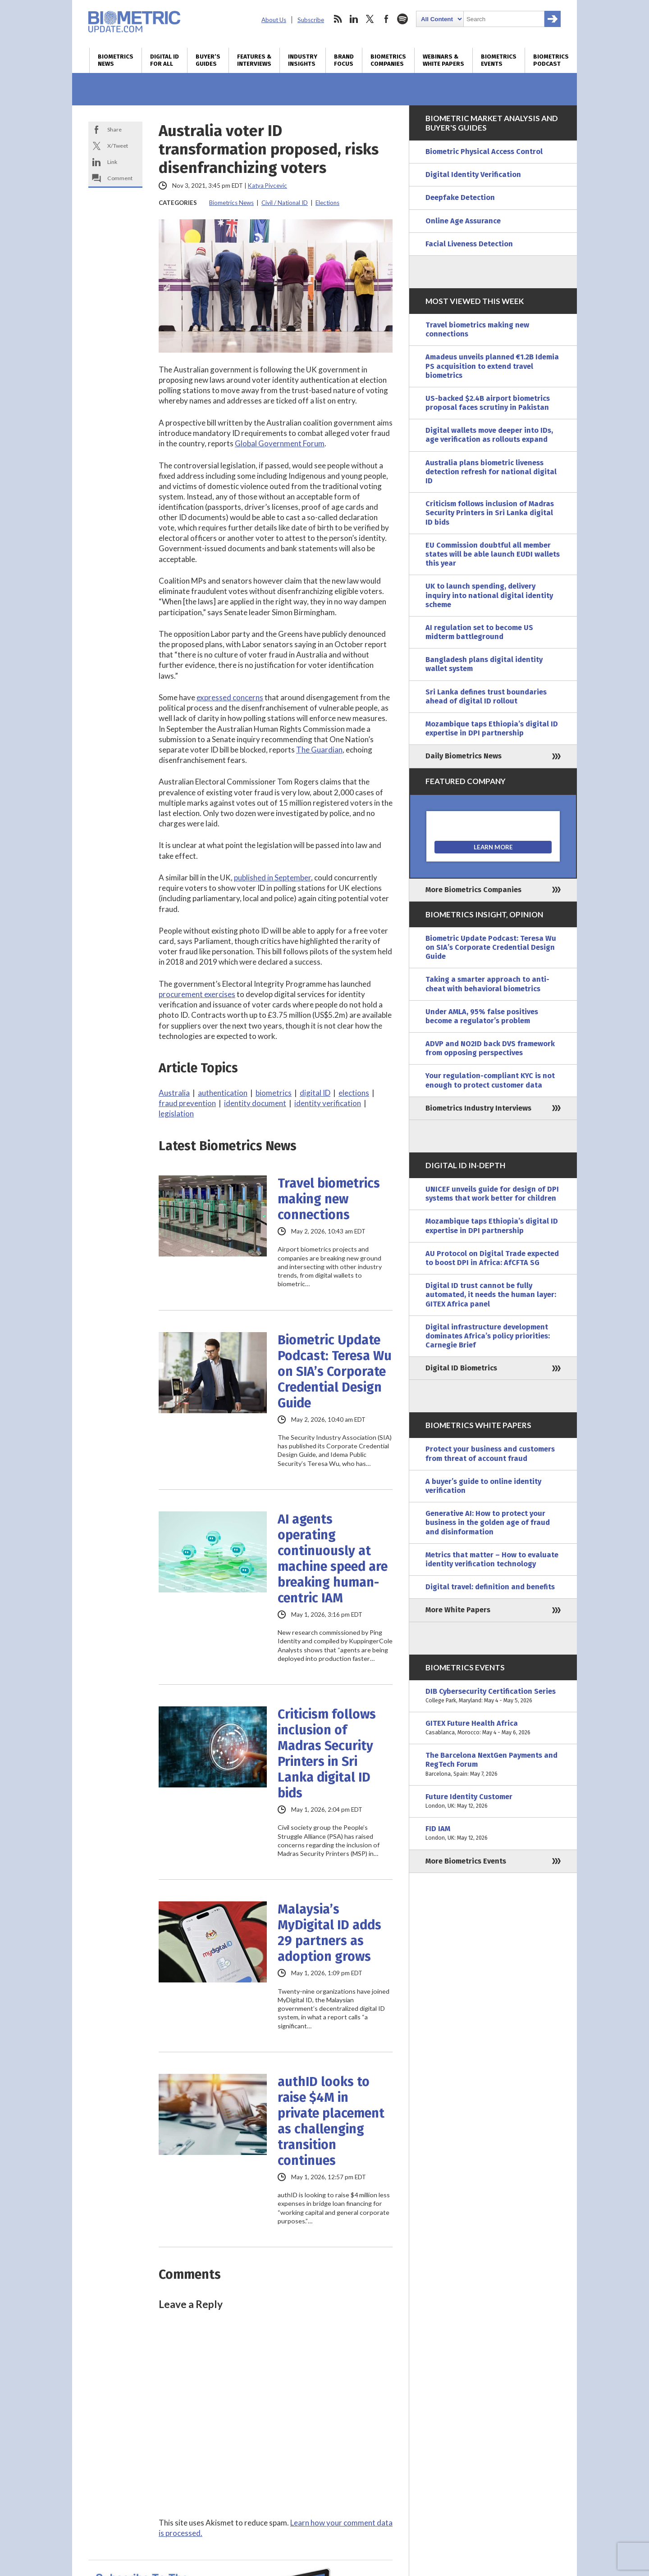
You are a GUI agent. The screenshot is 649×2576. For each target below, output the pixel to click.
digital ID (315, 1093)
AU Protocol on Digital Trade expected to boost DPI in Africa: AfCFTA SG (492, 1258)
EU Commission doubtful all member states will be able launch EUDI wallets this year (492, 554)
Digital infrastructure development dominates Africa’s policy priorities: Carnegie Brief (487, 1336)
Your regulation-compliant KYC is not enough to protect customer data (490, 1080)
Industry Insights (302, 60)
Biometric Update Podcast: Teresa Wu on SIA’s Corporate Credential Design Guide (335, 1371)
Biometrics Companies (388, 60)
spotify (402, 19)
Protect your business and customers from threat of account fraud (490, 1453)
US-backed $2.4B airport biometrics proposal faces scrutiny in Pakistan (487, 403)
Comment (120, 178)
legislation (176, 1113)
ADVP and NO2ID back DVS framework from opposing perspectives (490, 1048)
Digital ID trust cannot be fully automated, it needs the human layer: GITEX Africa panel (490, 1294)
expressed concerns (230, 697)
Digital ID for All (164, 60)
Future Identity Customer (493, 1801)
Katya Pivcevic (267, 185)
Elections (327, 202)
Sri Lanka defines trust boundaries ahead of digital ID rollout (486, 696)
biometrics (274, 1093)
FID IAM (493, 1833)
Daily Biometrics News (463, 756)
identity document (255, 1103)
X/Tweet (117, 145)
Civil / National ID (284, 202)
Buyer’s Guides (208, 60)
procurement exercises (197, 994)
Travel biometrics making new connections (329, 1199)
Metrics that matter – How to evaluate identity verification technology (491, 1559)
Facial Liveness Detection (469, 244)
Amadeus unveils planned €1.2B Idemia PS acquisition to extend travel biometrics (492, 366)
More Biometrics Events (465, 1861)
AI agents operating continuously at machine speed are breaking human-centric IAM (333, 1558)
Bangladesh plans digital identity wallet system (484, 664)
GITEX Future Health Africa (493, 1728)
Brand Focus (344, 60)
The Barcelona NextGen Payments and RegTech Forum (493, 1764)
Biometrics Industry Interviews (478, 1108)
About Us (273, 19)
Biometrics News (115, 60)
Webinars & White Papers (443, 60)
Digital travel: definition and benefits (490, 1587)
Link (112, 162)
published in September (272, 877)
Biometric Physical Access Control (484, 151)
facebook (386, 19)
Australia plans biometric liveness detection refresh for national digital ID (491, 471)
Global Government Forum (279, 443)
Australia (174, 1093)
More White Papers (457, 1609)
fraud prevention (187, 1103)
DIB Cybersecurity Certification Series (493, 1696)
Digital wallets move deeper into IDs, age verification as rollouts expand (489, 435)
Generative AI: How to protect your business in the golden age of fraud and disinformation (487, 1522)
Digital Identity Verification (473, 174)
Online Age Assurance (463, 221)
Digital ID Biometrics (461, 1368)
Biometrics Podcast (551, 60)
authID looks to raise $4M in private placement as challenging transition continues (331, 2121)
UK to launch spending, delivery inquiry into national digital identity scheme (489, 595)
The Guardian (319, 749)
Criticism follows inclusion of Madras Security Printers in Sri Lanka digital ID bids (327, 1753)
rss (337, 19)
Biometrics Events (498, 60)
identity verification (327, 1103)
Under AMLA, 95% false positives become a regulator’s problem (481, 1016)
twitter (370, 19)
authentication (222, 1093)
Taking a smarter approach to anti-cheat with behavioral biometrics (487, 984)
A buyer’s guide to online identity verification (483, 1486)
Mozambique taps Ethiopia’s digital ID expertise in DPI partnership (491, 728)
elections (353, 1093)
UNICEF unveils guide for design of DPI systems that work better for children (492, 1193)
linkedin (354, 19)
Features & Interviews (254, 60)
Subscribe (310, 19)
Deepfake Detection (460, 197)
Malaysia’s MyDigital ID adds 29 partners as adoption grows (329, 1932)
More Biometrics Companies (473, 889)
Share (114, 129)
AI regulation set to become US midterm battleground (479, 632)
